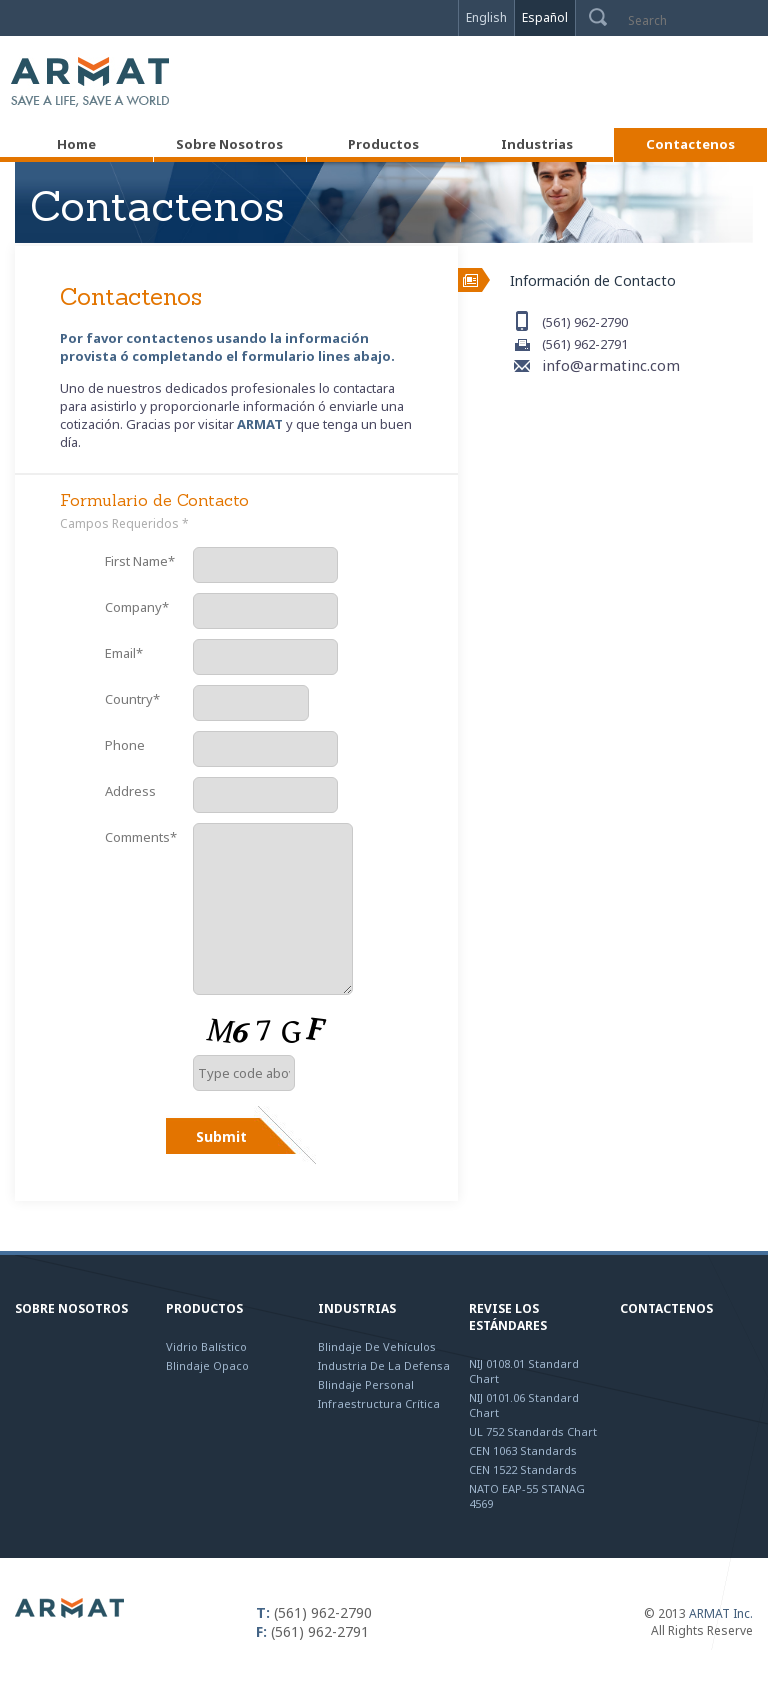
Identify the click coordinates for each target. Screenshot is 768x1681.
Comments (141, 837)
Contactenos (666, 1308)
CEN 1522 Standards (523, 1469)
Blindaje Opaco (207, 1365)
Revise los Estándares (508, 1317)
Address (130, 791)
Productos (204, 1308)
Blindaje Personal (366, 1384)
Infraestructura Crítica (379, 1403)
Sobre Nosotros (71, 1308)
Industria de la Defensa (384, 1365)
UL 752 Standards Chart (533, 1431)
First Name (140, 561)
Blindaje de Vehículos (377, 1346)
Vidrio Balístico (206, 1346)
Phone (125, 745)
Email (124, 653)
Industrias (357, 1308)
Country (132, 699)
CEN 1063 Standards (523, 1450)
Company (137, 607)
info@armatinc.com (611, 365)
